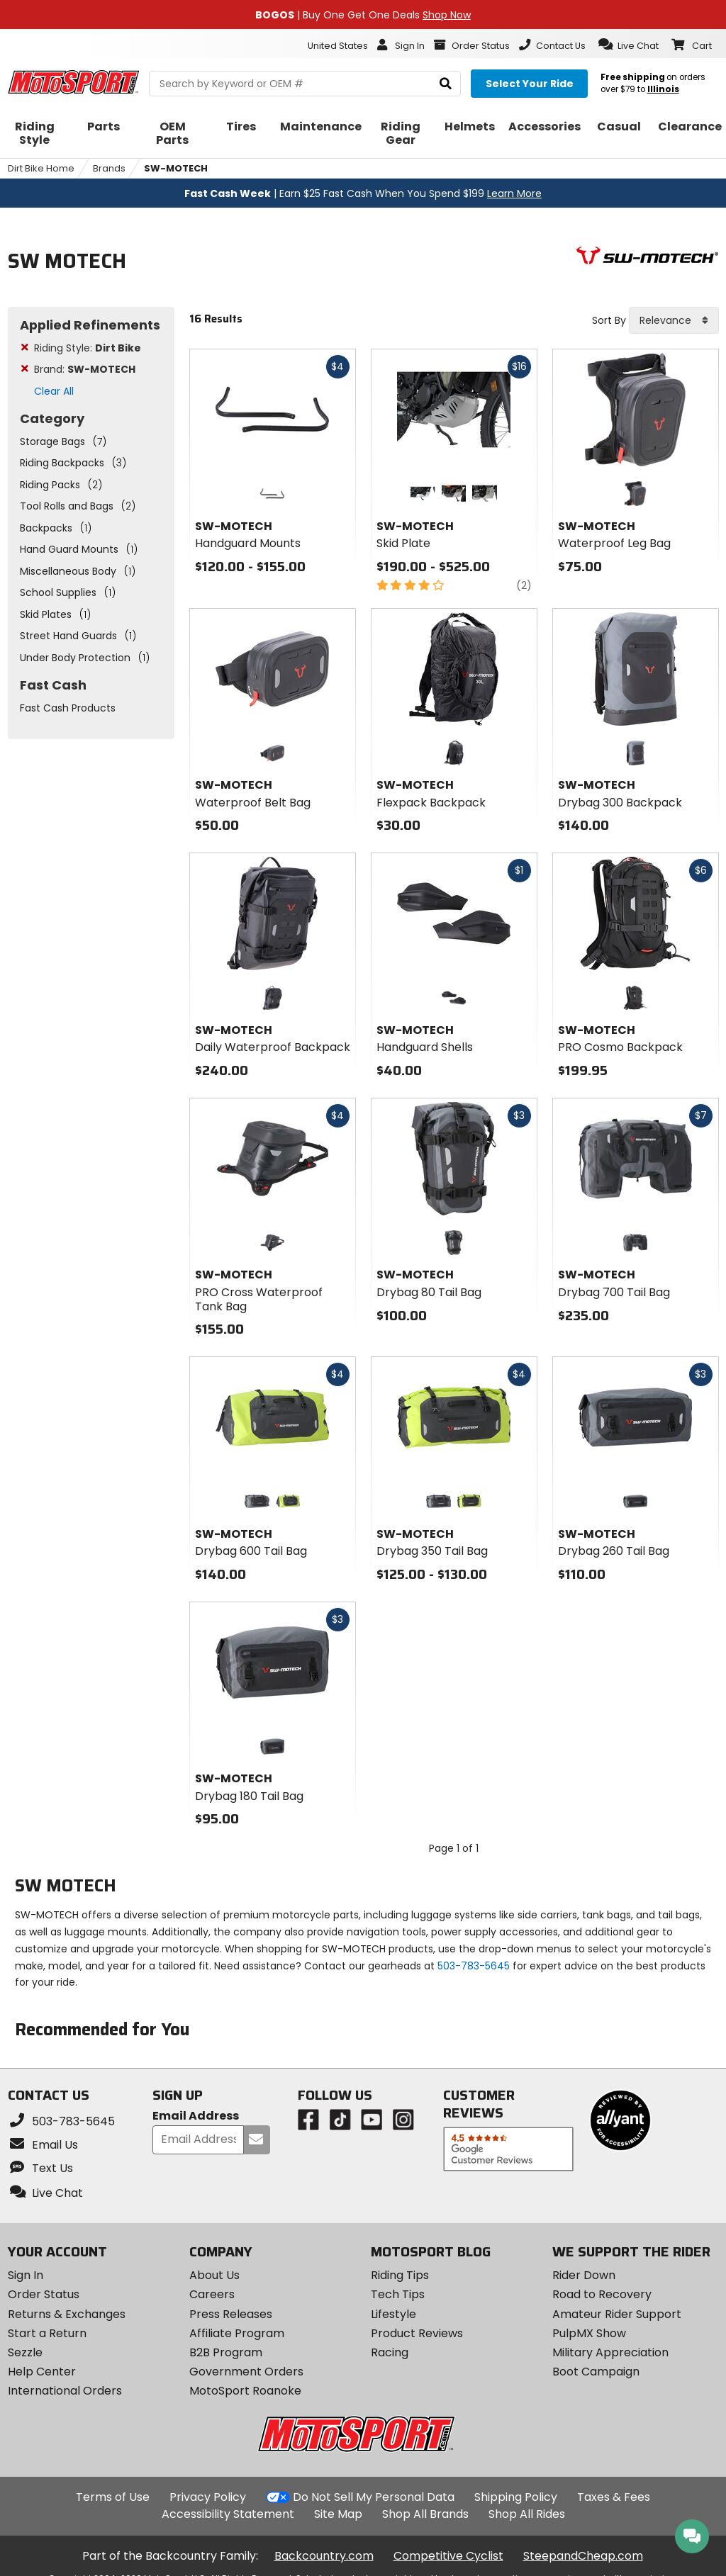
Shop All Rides (526, 2514)
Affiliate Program (236, 2333)
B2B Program (225, 2352)
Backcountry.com (324, 2556)
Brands (109, 168)
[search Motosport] (305, 83)
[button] (628, 44)
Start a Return (47, 2333)
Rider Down (583, 2275)
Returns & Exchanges (66, 2314)
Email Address (195, 2116)
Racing (389, 2352)
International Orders (65, 2391)
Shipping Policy (515, 2497)
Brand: (84, 369)
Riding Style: (87, 348)
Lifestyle (393, 2314)
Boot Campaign (596, 2371)
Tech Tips (398, 2294)
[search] (445, 84)
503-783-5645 (473, 1966)
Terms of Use (113, 2497)
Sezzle (25, 2352)
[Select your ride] (529, 83)
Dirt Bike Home (41, 168)
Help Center (42, 2371)
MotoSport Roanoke (245, 2391)
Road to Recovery (602, 2294)
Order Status (43, 2294)
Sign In (25, 2275)
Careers (212, 2294)
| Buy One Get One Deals (363, 15)
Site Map (338, 2514)
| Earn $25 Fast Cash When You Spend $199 (363, 193)
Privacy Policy (207, 2497)
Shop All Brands (425, 2514)
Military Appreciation (610, 2352)
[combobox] (674, 320)
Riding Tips (400, 2275)
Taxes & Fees (613, 2497)
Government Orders (246, 2371)
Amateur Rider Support (616, 2314)
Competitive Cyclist (448, 2556)
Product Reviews (417, 2333)
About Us (214, 2275)
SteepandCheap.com (583, 2556)
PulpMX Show (589, 2333)
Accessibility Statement (228, 2514)
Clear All (54, 391)
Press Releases (230, 2314)
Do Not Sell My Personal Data (373, 2497)
